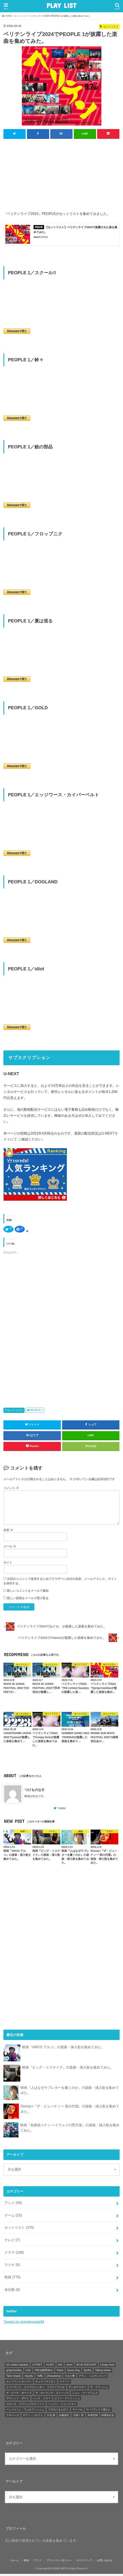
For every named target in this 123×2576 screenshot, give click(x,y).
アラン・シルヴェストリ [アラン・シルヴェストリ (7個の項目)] (93, 2377)
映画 (12, 2279)
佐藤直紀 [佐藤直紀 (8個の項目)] (64, 2417)
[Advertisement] (63, 172)
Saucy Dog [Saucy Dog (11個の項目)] (73, 2372)
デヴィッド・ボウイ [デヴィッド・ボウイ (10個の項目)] (17, 2400)
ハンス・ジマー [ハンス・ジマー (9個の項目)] (42, 2400)
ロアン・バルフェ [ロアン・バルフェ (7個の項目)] (33, 2417)
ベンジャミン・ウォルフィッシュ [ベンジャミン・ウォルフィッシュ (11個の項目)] (25, 2411)
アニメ (13, 2204)
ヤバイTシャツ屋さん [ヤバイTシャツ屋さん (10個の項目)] (98, 2411)
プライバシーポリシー (59, 2562)
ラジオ (12, 2267)
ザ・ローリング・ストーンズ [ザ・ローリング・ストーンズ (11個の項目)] (51, 2394)
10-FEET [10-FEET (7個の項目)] (37, 2366)
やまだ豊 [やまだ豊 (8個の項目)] (70, 2377)
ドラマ (14, 2254)
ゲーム (13, 2217)
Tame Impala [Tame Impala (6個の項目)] (13, 2377)
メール (9, 1548)
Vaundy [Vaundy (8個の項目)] (29, 2377)
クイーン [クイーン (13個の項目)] (65, 2383)
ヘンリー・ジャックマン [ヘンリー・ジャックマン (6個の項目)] (62, 2405)
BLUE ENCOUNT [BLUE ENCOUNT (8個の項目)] (86, 2366)
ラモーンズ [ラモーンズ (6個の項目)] (12, 2417)
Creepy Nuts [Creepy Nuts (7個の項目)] (107, 2366)
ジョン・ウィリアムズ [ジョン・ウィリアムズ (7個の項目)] (85, 2394)
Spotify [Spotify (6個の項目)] (87, 2372)
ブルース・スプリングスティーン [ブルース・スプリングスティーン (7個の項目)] (25, 2405)
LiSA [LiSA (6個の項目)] (28, 2372)
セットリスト (15, 1412)
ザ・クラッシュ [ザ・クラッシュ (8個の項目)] (99, 2389)
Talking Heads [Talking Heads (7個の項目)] (103, 2372)
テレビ (12, 2242)
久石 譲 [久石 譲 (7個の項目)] (51, 2417)
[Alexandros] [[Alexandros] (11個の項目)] (54, 2377)
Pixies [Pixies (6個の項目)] (60, 2372)
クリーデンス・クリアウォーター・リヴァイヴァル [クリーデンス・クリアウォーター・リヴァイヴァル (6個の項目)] (35, 2389)
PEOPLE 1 (36, 1412)
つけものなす (34, 1792)
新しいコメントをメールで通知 (28, 1592)
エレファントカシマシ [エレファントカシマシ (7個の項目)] (19, 2383)
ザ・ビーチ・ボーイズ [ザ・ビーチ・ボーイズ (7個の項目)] (19, 2394)
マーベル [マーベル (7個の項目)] (77, 2411)
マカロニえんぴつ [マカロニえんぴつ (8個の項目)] (58, 2411)
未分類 (12, 2291)
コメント (11, 1490)
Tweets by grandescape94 (23, 2323)
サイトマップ (84, 2562)
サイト (7, 1564)
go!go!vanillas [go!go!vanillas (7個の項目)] (14, 2372)
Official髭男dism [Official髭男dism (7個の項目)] (44, 2372)
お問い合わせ (104, 2562)
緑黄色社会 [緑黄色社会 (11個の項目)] (107, 2417)
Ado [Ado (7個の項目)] (60, 2366)
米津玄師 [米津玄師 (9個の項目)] (93, 2417)
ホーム (15, 2562)
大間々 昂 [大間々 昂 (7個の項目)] (78, 2417)
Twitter (62, 1810)
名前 (8, 1532)
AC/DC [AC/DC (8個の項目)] (50, 2366)
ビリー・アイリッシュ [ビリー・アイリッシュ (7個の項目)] (67, 2400)
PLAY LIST (61, 5)
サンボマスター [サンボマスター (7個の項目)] (77, 2389)
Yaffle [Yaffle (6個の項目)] (40, 2377)
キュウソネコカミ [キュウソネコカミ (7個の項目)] (45, 2383)
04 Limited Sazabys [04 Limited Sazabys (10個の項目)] (17, 2366)
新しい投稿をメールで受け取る (28, 1600)
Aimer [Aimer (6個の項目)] (69, 2366)
